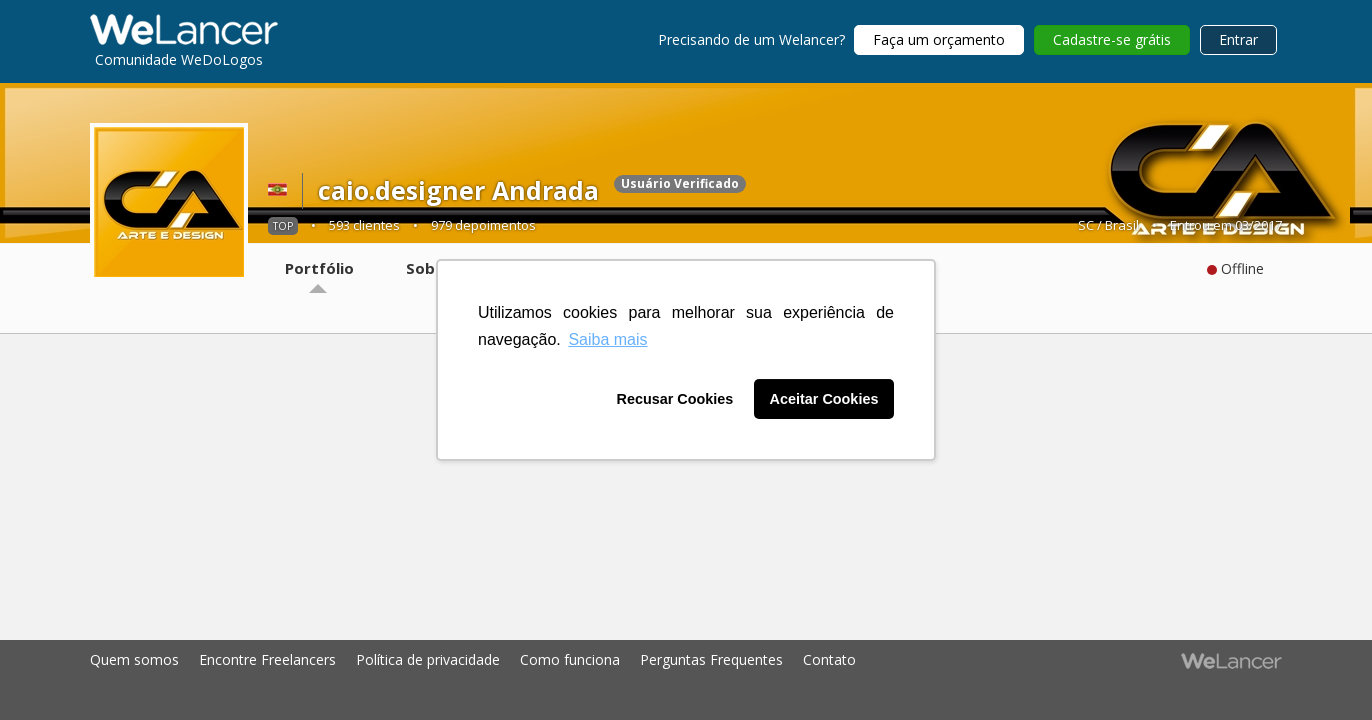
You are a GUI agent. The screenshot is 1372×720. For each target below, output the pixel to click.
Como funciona (570, 659)
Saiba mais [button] (607, 339)
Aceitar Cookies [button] (824, 399)
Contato (829, 659)
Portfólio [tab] (319, 268)
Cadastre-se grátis (1112, 39)
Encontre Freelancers (267, 659)
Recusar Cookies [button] (675, 399)
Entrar (1238, 39)
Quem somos (134, 659)
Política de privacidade (428, 659)
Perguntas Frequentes (711, 659)
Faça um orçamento (939, 39)
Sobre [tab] (428, 268)
